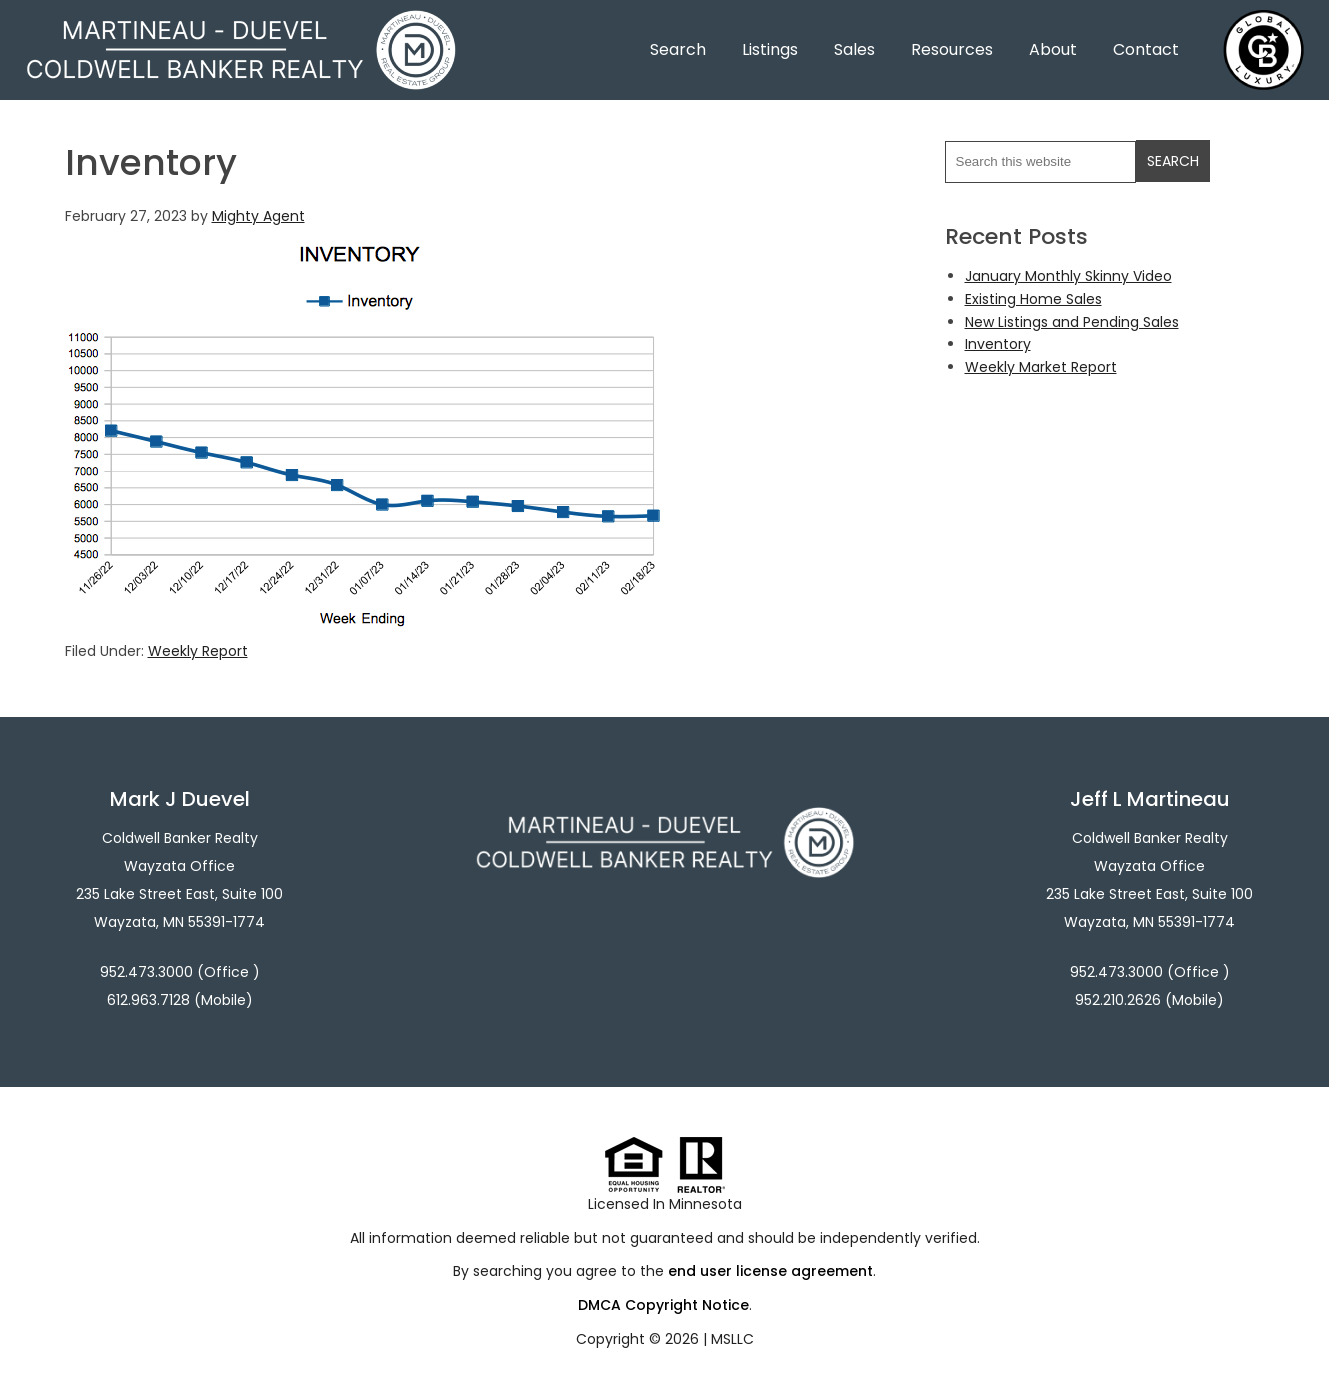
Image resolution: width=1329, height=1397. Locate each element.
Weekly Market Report (1041, 367)
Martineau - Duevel (241, 22)
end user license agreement (770, 1271)
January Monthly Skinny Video (1068, 276)
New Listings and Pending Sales (1072, 322)
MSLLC (732, 1339)
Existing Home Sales (1033, 299)
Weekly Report (198, 651)
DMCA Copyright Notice (663, 1305)
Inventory (998, 344)
